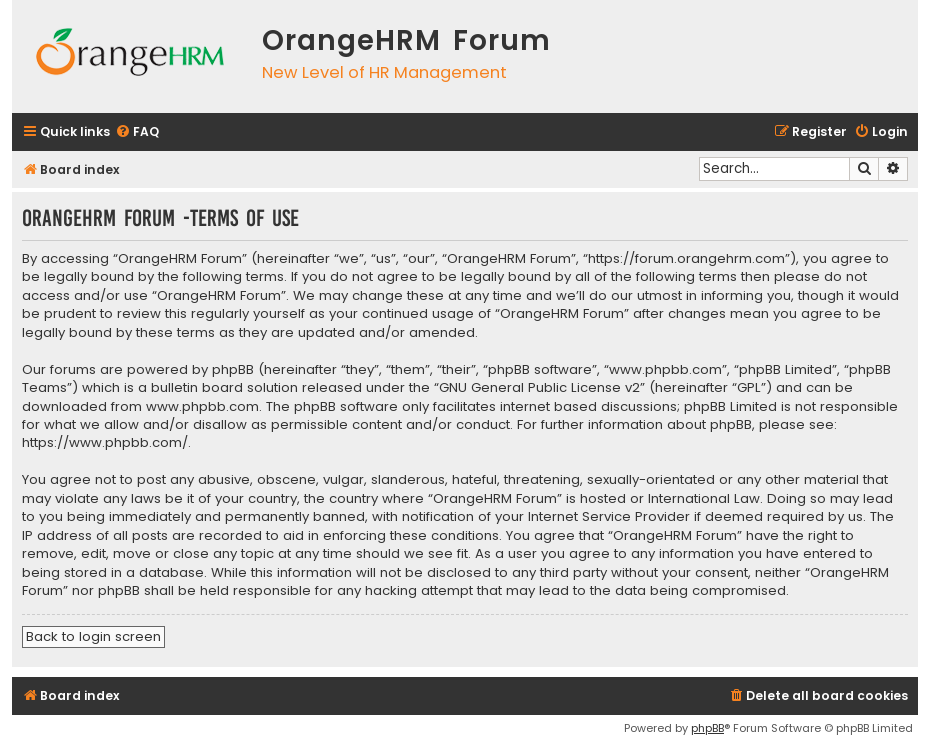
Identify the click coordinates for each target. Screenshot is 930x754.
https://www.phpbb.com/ (105, 443)
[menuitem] (137, 132)
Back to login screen (93, 636)
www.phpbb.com (202, 407)
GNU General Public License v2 (539, 388)
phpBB (707, 728)
